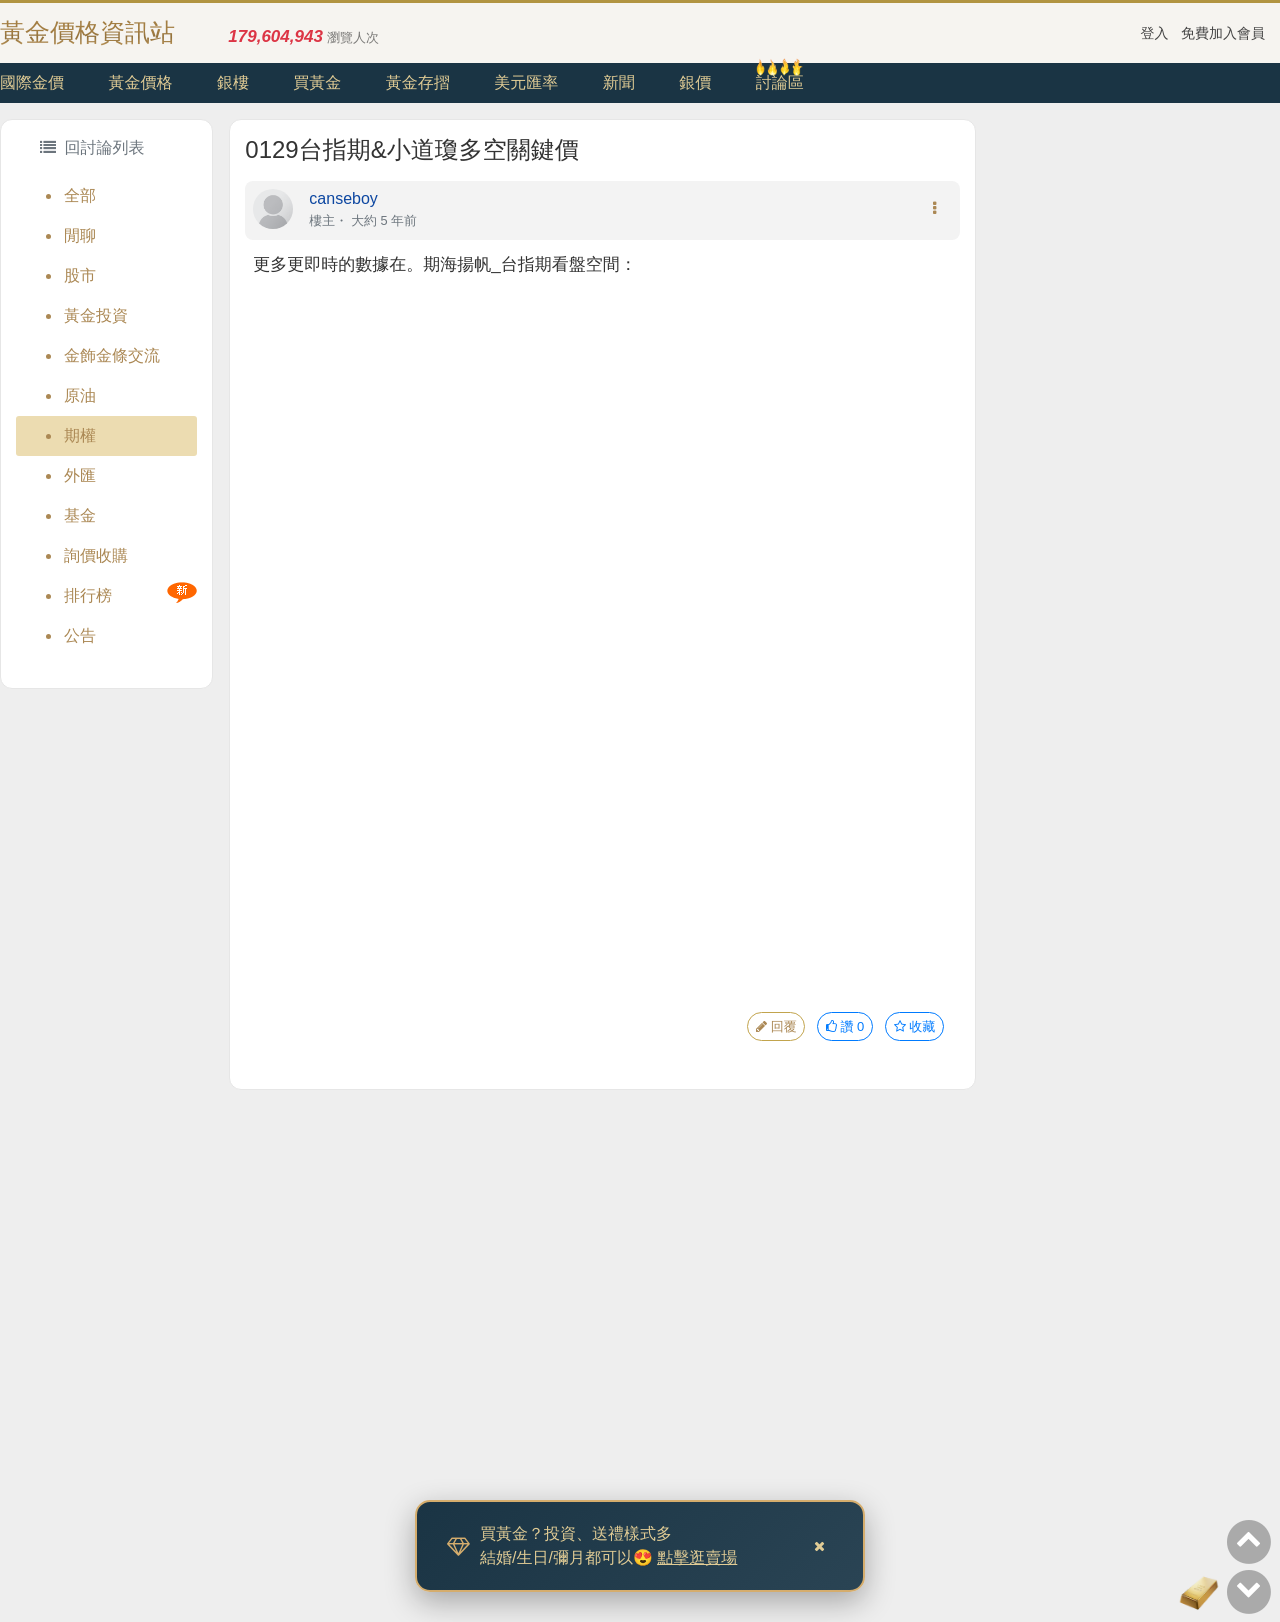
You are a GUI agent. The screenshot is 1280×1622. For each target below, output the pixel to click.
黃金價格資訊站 (87, 32)
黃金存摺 (418, 82)
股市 (80, 275)
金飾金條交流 (112, 355)
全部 (80, 195)
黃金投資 (96, 315)
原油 (80, 395)
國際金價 (32, 82)
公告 (80, 635)
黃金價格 (140, 82)
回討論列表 (92, 147)
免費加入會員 (1223, 33)
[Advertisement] (1128, 419)
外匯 (80, 475)
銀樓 (233, 82)
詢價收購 (96, 555)
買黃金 (317, 82)
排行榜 (88, 595)
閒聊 (80, 235)
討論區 (780, 82)
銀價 (695, 82)
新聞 (619, 82)
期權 (80, 435)
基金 (80, 515)
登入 (1155, 33)
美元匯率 (526, 82)
